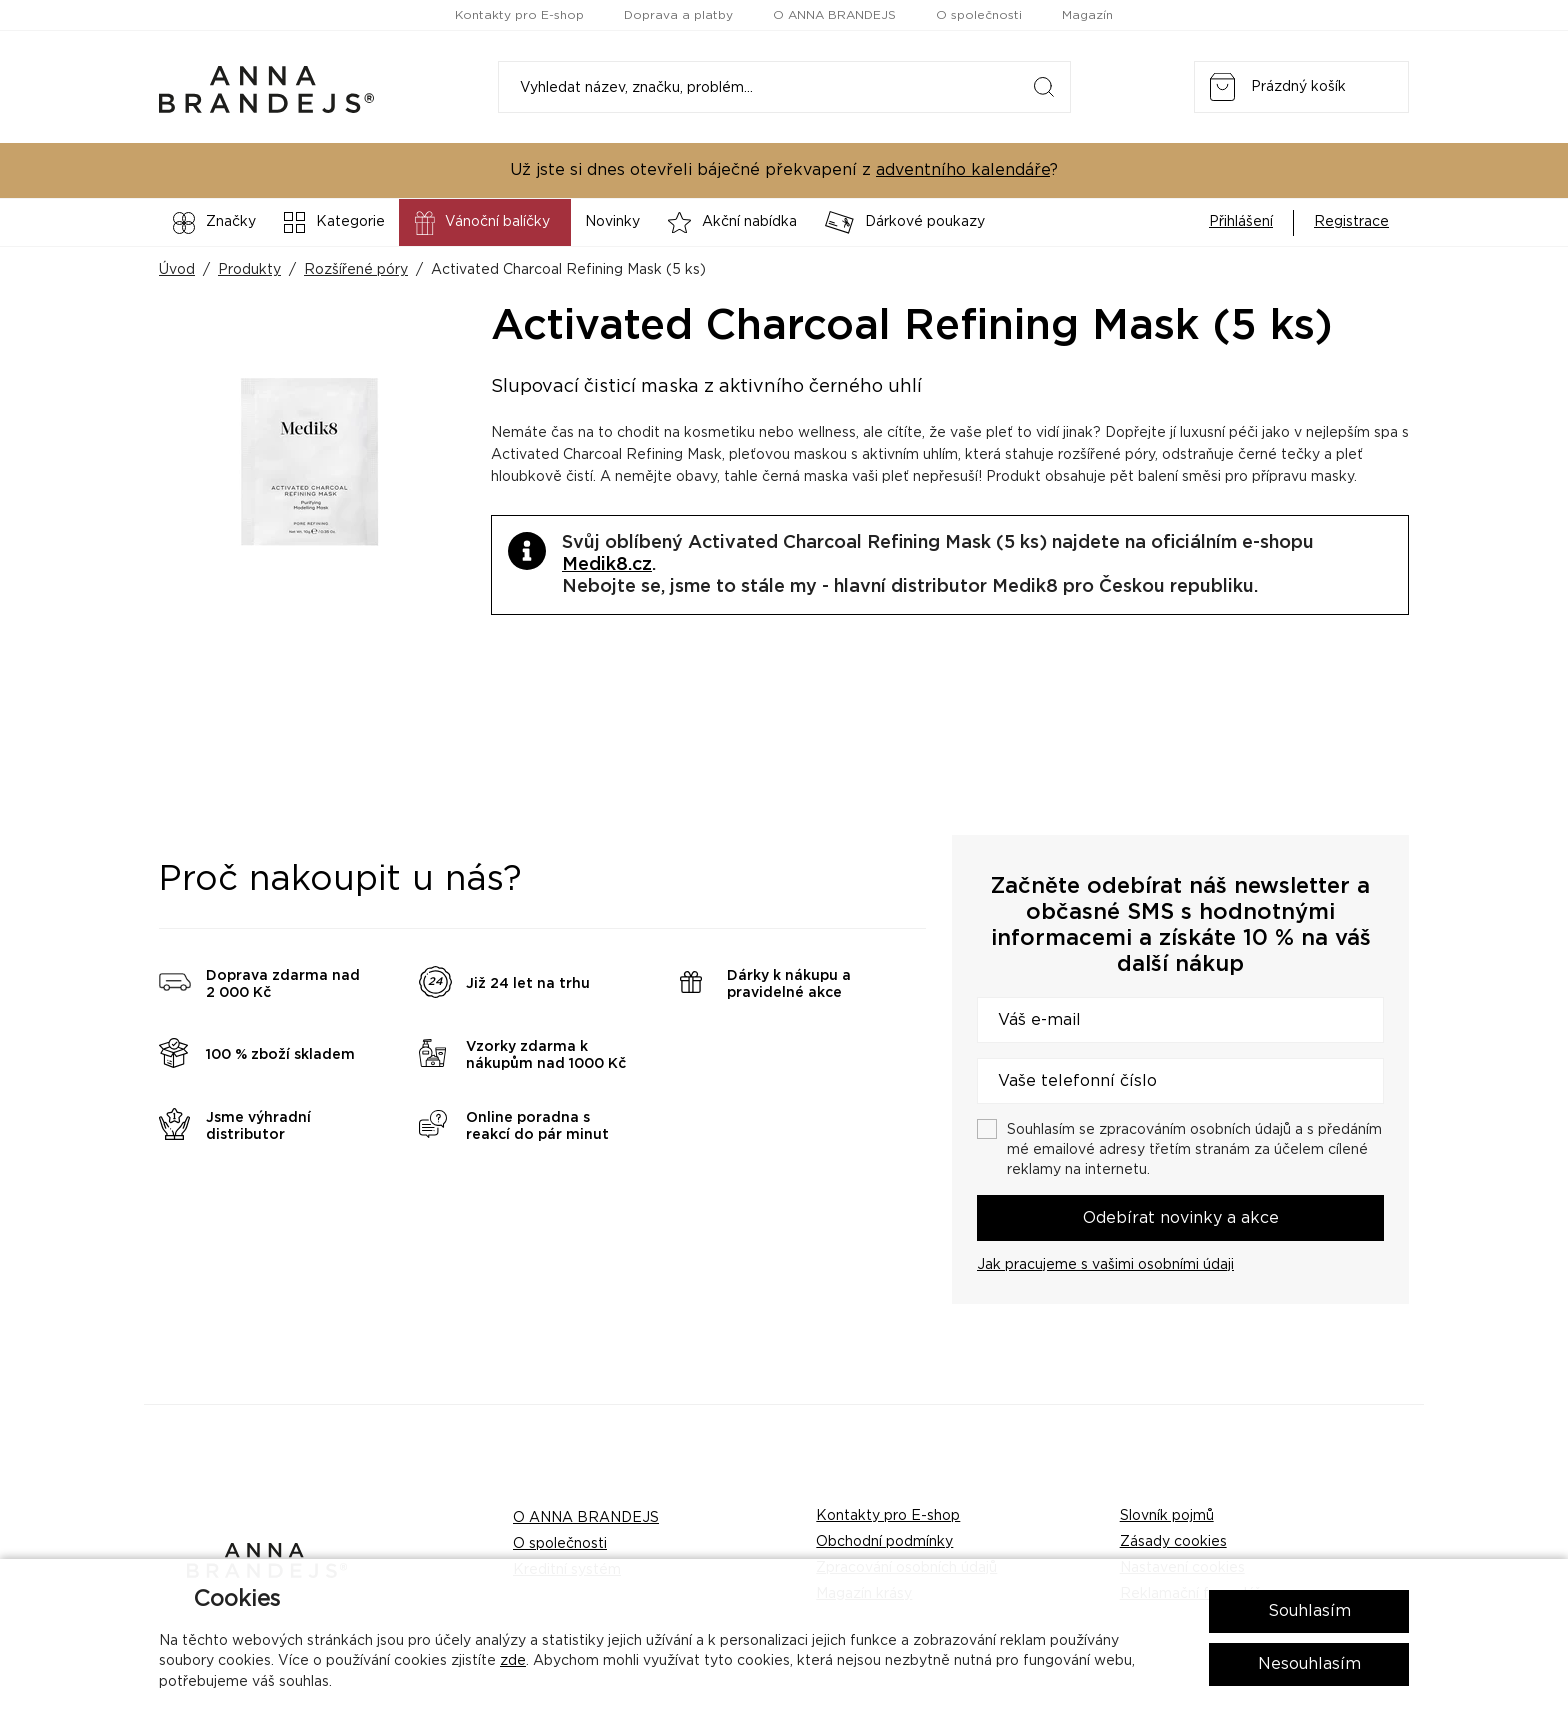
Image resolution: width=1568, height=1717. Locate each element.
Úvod (177, 270)
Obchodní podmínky (884, 1542)
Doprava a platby (678, 15)
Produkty (249, 270)
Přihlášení (1241, 222)
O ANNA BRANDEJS (834, 15)
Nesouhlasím (1309, 1664)
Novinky (612, 222)
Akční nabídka (732, 222)
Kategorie (334, 222)
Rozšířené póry (356, 270)
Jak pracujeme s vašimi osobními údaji (1105, 1265)
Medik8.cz (607, 565)
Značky (214, 223)
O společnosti (979, 15)
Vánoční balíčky (480, 223)
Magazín (1087, 15)
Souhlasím (1309, 1611)
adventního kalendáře (963, 170)
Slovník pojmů (1167, 1516)
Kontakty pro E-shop (519, 15)
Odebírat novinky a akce (1181, 1218)
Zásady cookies (1173, 1542)
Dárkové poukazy (905, 222)
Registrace (1351, 222)
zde (513, 1661)
